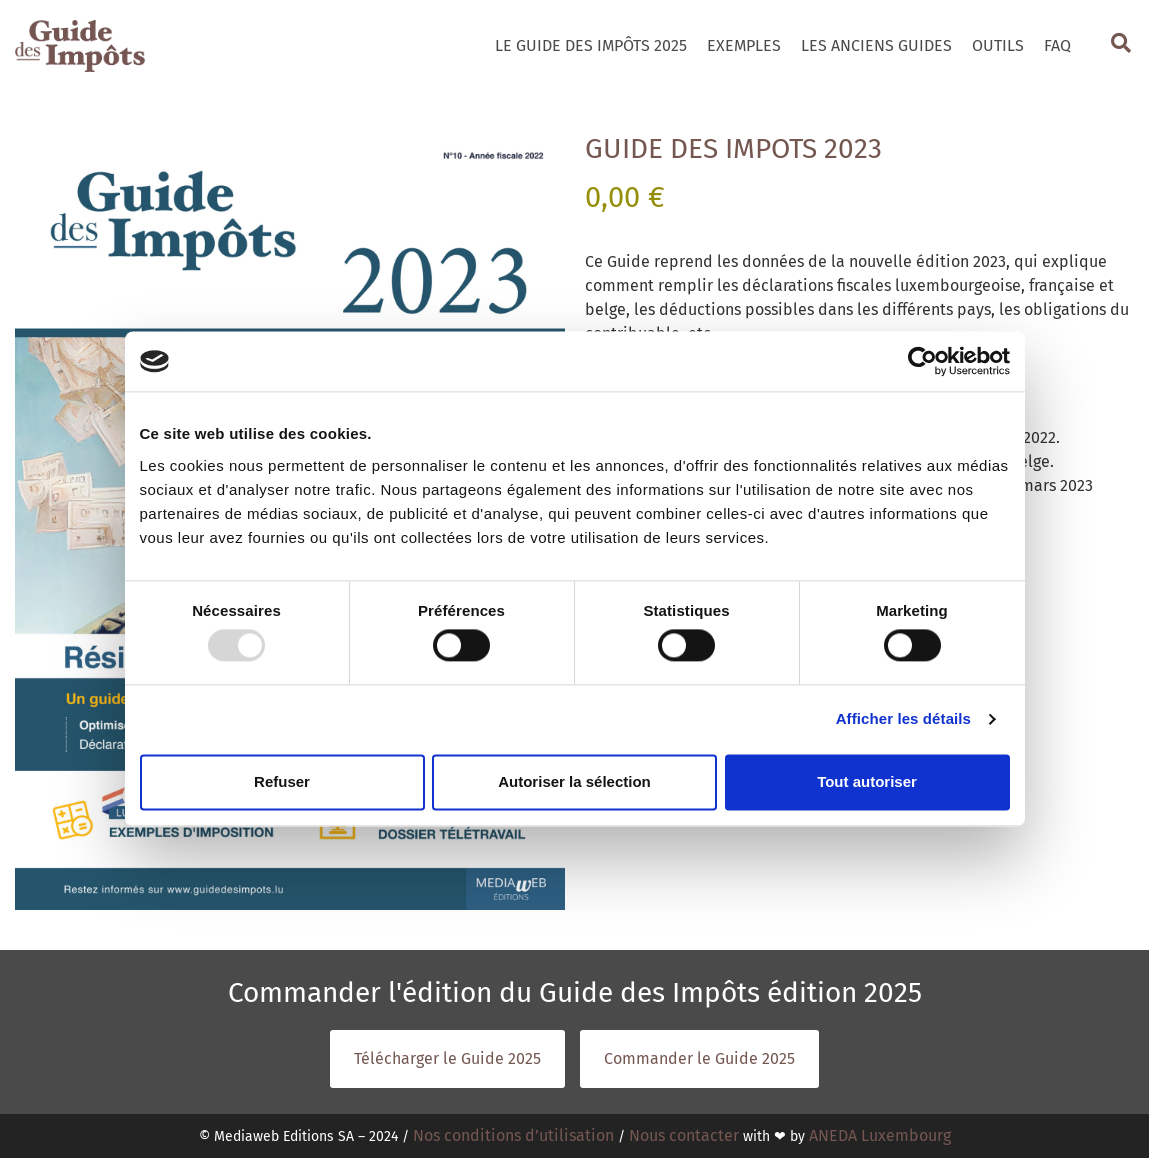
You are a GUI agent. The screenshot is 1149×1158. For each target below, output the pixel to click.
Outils (998, 45)
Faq (1057, 45)
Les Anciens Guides (876, 45)
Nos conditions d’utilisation (513, 1135)
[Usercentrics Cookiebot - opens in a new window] (922, 361)
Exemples (744, 45)
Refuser (282, 781)
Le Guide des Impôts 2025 (591, 45)
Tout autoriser (867, 781)
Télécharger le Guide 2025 (447, 1058)
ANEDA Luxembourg (880, 1135)
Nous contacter (684, 1135)
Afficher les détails (903, 719)
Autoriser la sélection (574, 781)
